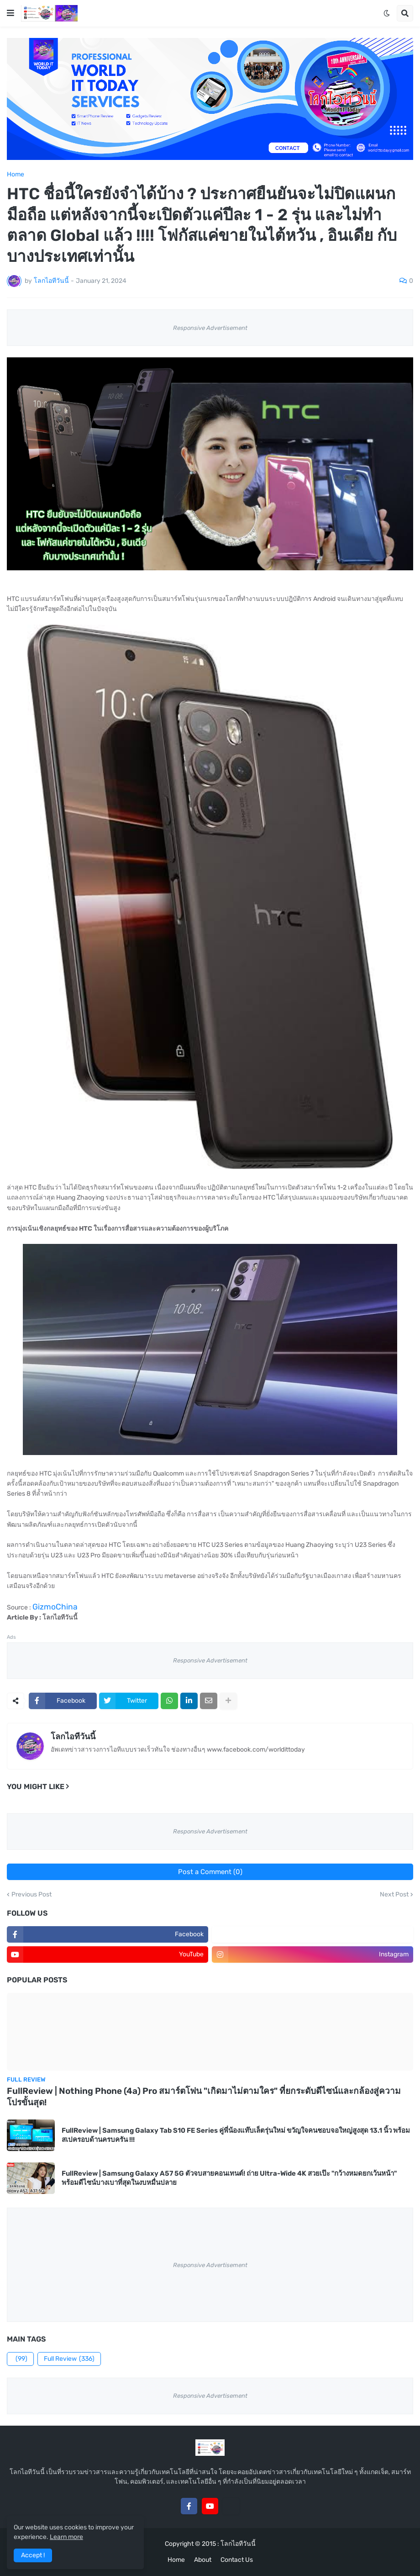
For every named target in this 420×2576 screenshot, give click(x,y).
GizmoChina (55, 1606)
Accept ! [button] (33, 2555)
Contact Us (236, 2560)
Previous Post (31, 1894)
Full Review (69, 2359)
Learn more (66, 2537)
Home (15, 174)
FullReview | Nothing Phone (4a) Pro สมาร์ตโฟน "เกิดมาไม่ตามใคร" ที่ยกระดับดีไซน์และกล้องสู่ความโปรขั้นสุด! (204, 2097)
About (202, 2560)
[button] (10, 13)
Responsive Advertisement (210, 327)
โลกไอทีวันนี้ (73, 1736)
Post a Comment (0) (210, 1872)
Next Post (394, 1894)
